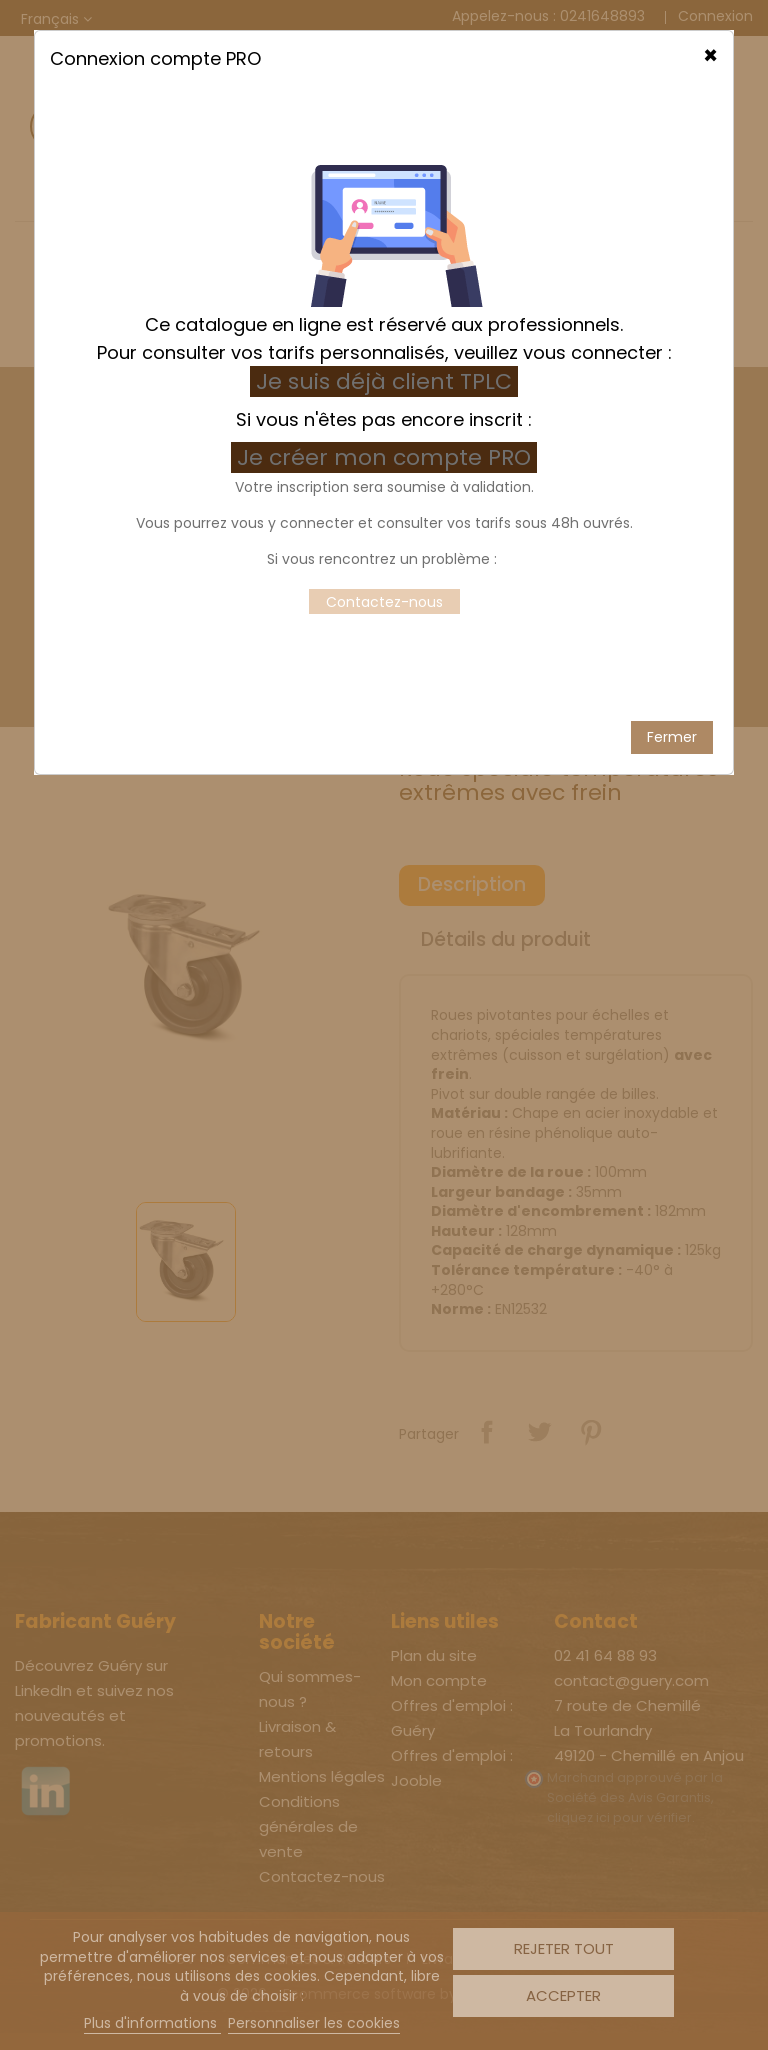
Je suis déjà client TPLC (384, 311)
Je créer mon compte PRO (387, 387)
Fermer (672, 666)
